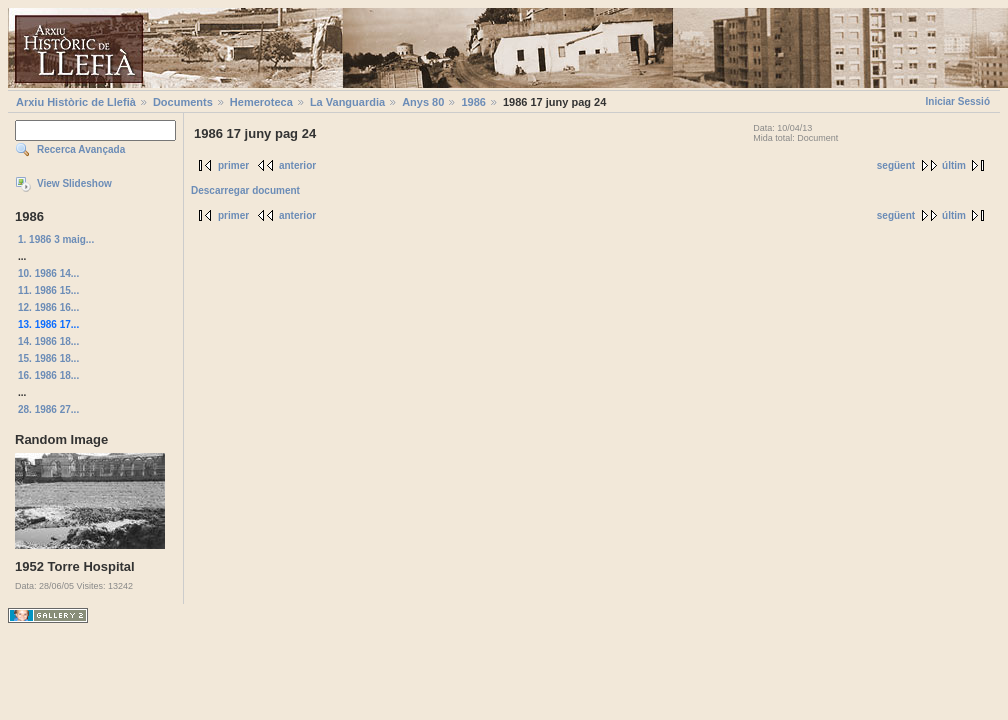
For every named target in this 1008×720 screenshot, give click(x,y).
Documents (183, 102)
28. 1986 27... (48, 409)
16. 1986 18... (48, 375)
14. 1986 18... (48, 341)
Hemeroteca (261, 102)
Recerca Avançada (81, 149)
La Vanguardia (347, 102)
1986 (473, 102)
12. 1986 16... (48, 307)
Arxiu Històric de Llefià (76, 102)
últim (954, 165)
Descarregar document (245, 190)
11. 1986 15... (48, 290)
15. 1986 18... (48, 358)
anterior (297, 165)
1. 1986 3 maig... (56, 239)
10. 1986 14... (48, 273)
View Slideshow (74, 183)
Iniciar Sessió (958, 101)
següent (896, 165)
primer (233, 165)
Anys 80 (423, 102)
